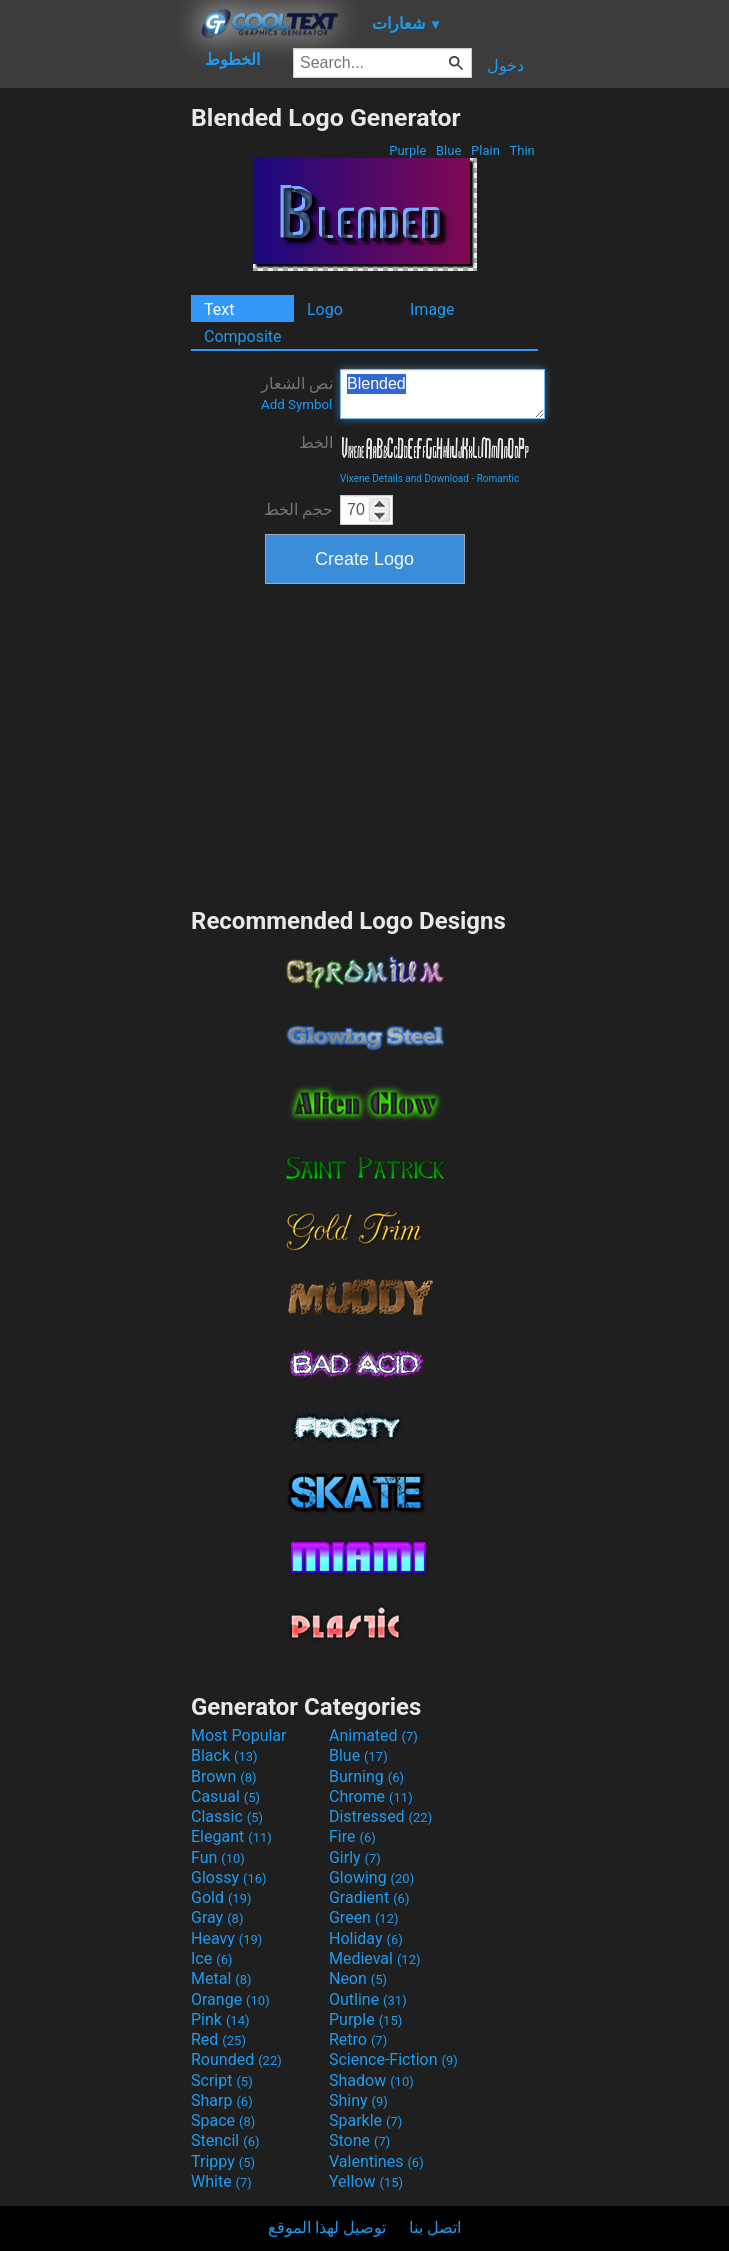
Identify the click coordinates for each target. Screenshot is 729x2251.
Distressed (380, 1816)
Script (222, 2080)
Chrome (371, 1796)
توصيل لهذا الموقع (327, 2227)
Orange (230, 1999)
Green (364, 1917)
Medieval (375, 1958)
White (221, 2181)
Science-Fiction (393, 2059)
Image (432, 309)
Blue (449, 150)
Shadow (371, 2080)
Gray (217, 1917)
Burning (366, 1776)
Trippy (223, 2161)
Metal (221, 1978)
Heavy (226, 1938)
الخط (316, 442)
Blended (442, 394)
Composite (243, 336)
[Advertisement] (95, 403)
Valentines (376, 2161)
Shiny (358, 2100)
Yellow (366, 2181)
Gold (221, 1897)
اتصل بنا (435, 2227)
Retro (358, 2039)
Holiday (366, 1938)
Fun (218, 1857)
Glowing (371, 1877)
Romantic (498, 478)
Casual (225, 1796)
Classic (227, 1816)
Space (223, 2120)
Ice (211, 1958)
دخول (505, 65)
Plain (485, 150)
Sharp (222, 2100)
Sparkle (365, 2120)
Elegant (231, 1836)
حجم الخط (298, 509)
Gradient (369, 1897)
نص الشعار (297, 393)
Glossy (229, 1877)
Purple (408, 150)
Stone (359, 2140)
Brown (223, 1776)
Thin (522, 150)
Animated (373, 1735)
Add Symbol (296, 404)
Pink (220, 2019)
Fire (352, 1836)
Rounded (236, 2059)
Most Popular (239, 1735)
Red (218, 2039)
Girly (355, 1857)
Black (224, 1755)
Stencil (225, 2140)
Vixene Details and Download (404, 478)
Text (219, 309)
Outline (368, 1999)
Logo (325, 309)
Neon (358, 1978)
